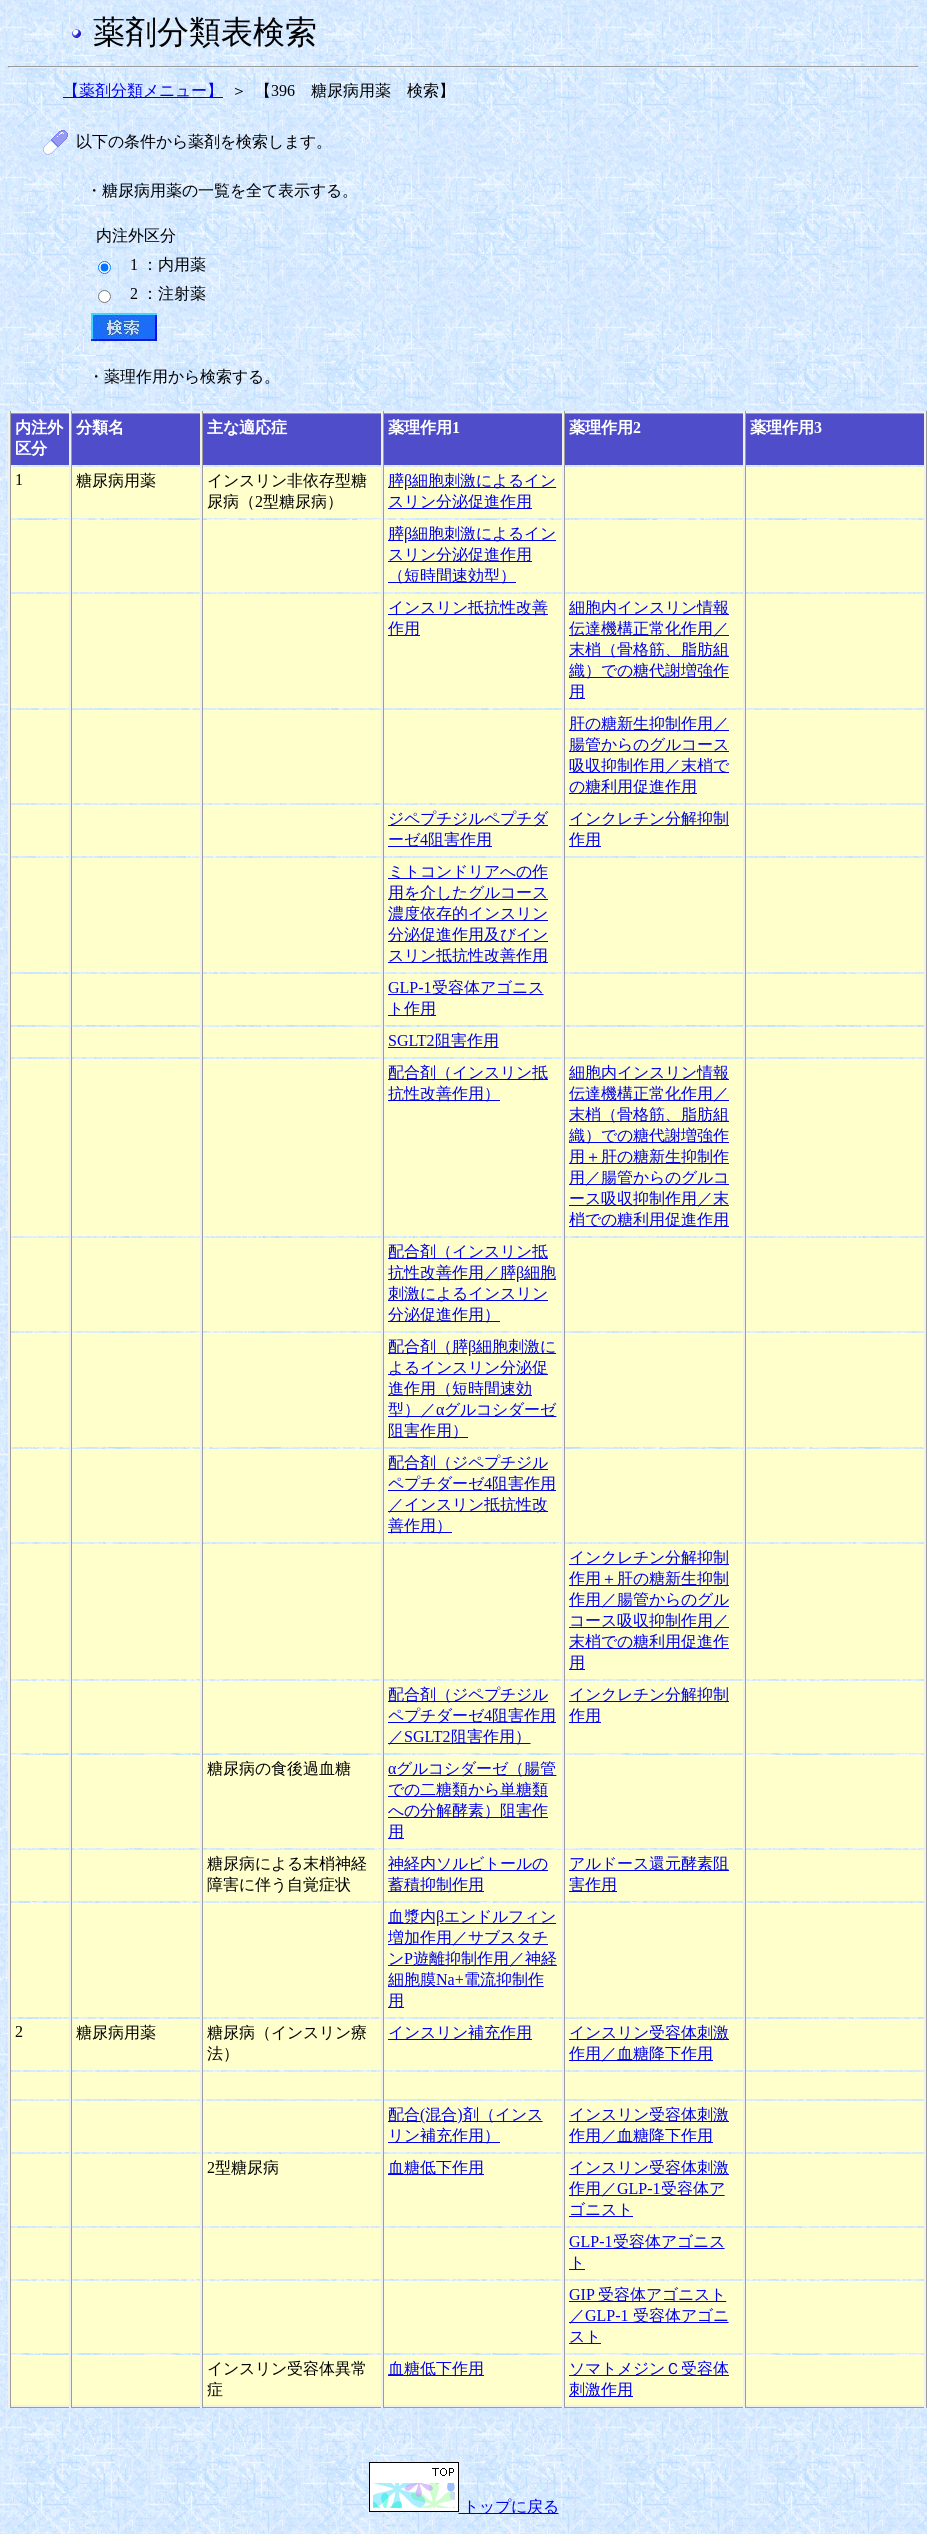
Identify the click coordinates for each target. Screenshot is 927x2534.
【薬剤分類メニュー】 (143, 90)
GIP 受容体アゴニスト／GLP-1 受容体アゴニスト (649, 2315)
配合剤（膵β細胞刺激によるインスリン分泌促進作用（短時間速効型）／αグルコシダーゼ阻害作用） (472, 1388)
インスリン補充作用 (460, 2032)
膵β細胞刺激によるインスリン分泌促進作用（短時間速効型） (472, 554)
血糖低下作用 (436, 2167)
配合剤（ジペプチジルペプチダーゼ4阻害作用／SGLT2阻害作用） (472, 1715)
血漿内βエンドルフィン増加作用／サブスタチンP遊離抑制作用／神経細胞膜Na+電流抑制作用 (472, 1958)
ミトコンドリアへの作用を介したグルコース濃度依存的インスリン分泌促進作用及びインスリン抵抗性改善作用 (468, 913)
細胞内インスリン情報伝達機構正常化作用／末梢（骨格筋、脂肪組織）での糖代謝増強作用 (649, 649)
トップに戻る (464, 2506)
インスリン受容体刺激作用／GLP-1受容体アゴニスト (649, 2188)
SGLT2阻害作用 (443, 1040)
